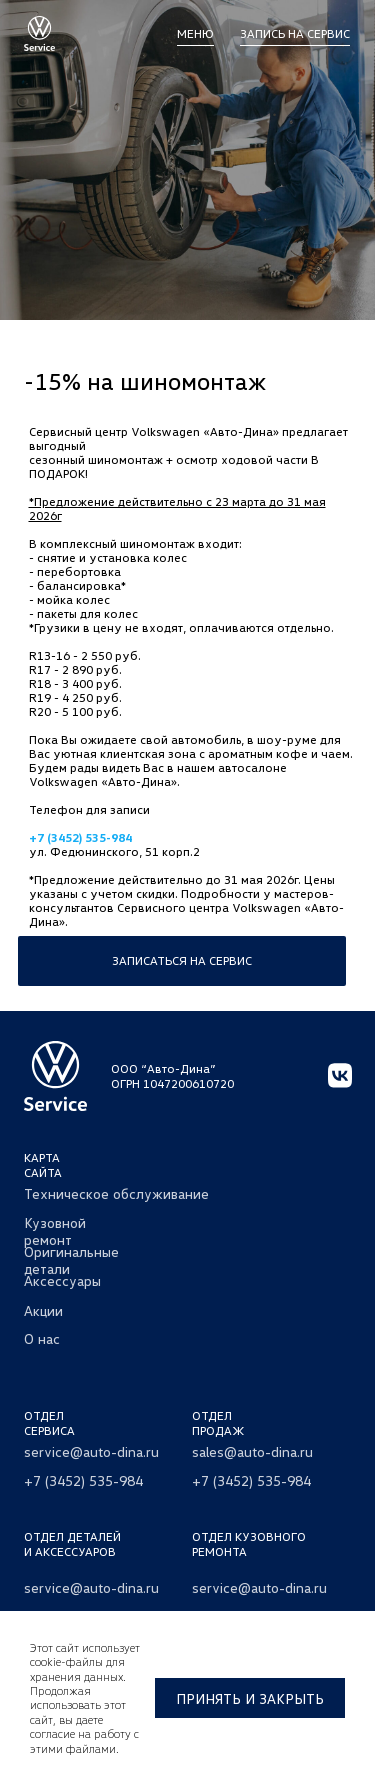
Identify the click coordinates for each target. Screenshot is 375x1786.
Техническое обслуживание (116, 1193)
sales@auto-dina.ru (252, 1451)
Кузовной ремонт (55, 1231)
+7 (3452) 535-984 (80, 837)
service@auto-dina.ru (91, 1451)
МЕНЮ (195, 33)
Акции (43, 1310)
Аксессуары (62, 1280)
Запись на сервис (295, 33)
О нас (42, 1338)
